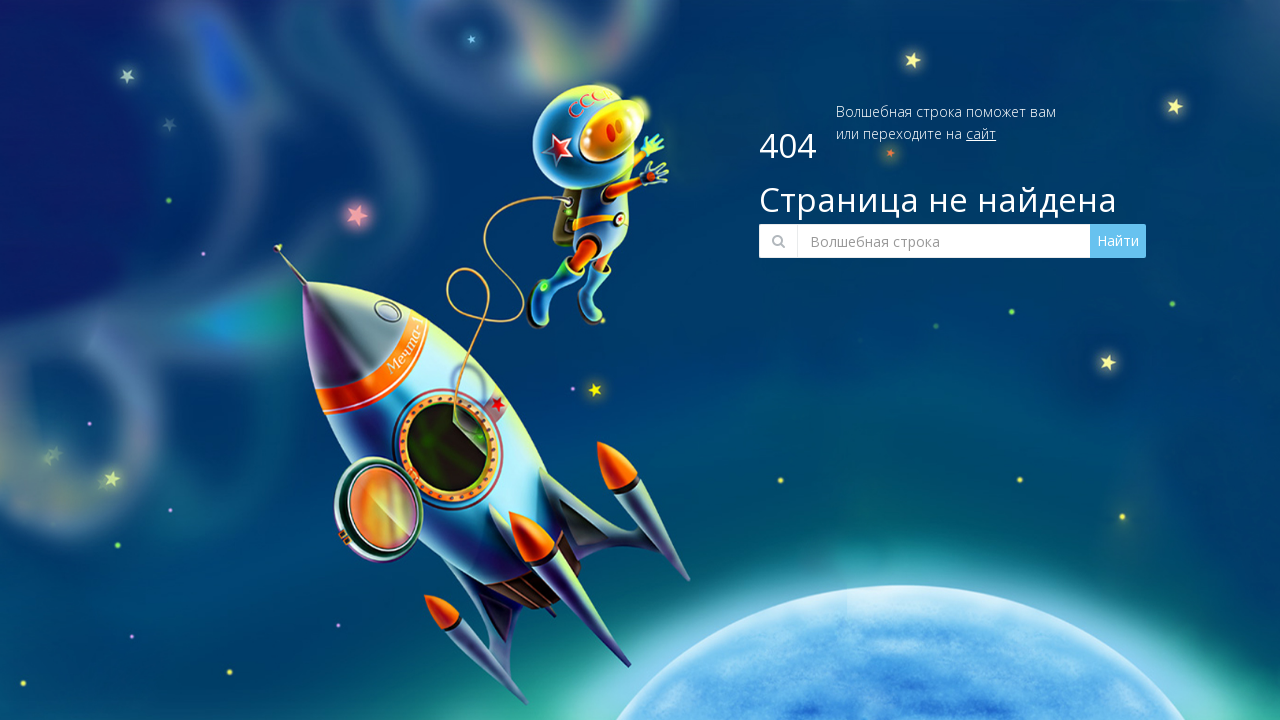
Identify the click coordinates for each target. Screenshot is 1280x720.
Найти (1118, 240)
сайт (981, 133)
